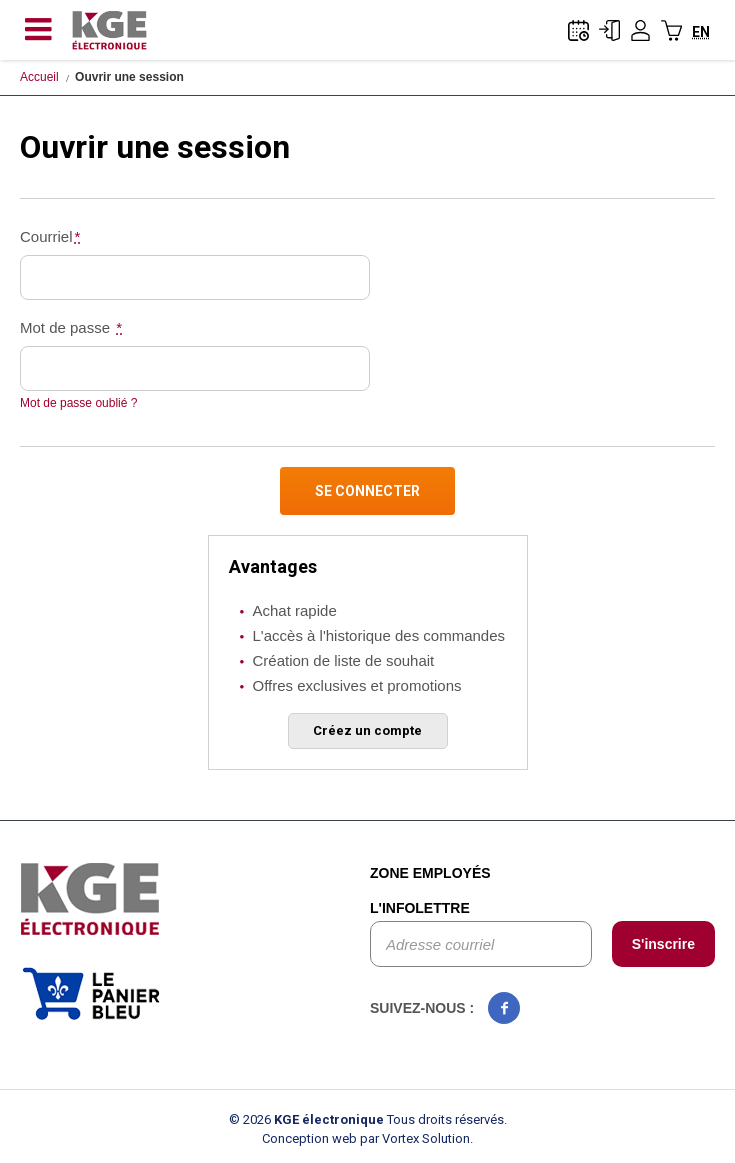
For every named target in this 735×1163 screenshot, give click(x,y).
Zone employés (430, 873)
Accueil (39, 77)
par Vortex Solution (415, 1138)
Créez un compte (367, 730)
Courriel (51, 236)
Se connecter (367, 491)
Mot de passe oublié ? (78, 403)
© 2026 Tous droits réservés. (368, 1119)
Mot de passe (72, 327)
